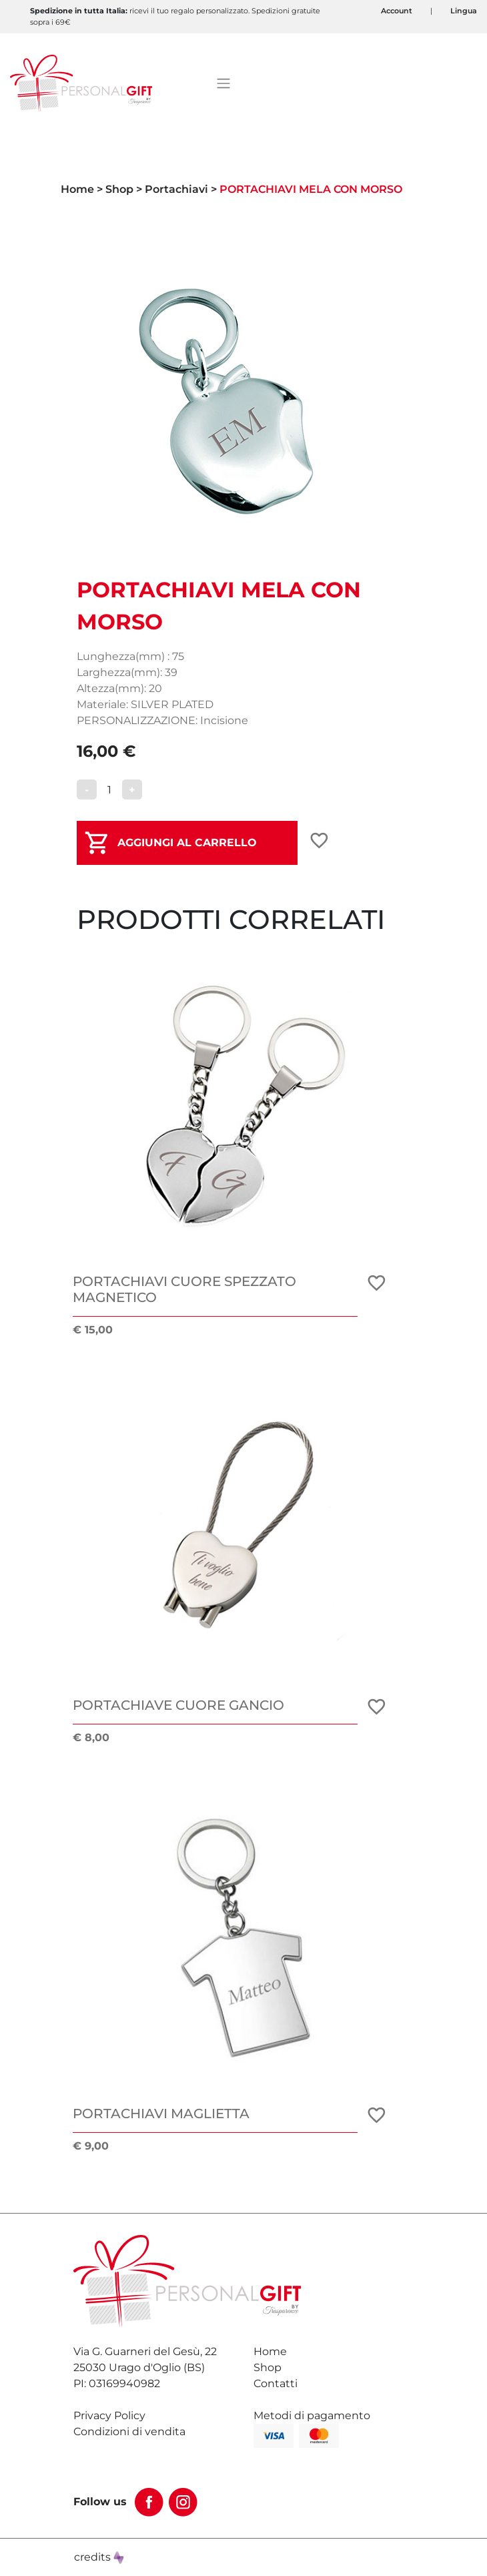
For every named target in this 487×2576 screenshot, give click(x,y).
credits (99, 2557)
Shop (119, 189)
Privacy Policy (109, 2415)
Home (77, 189)
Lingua (463, 10)
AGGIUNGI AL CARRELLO (187, 842)
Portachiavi (176, 189)
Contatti (276, 2383)
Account (396, 10)
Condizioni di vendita (129, 2431)
